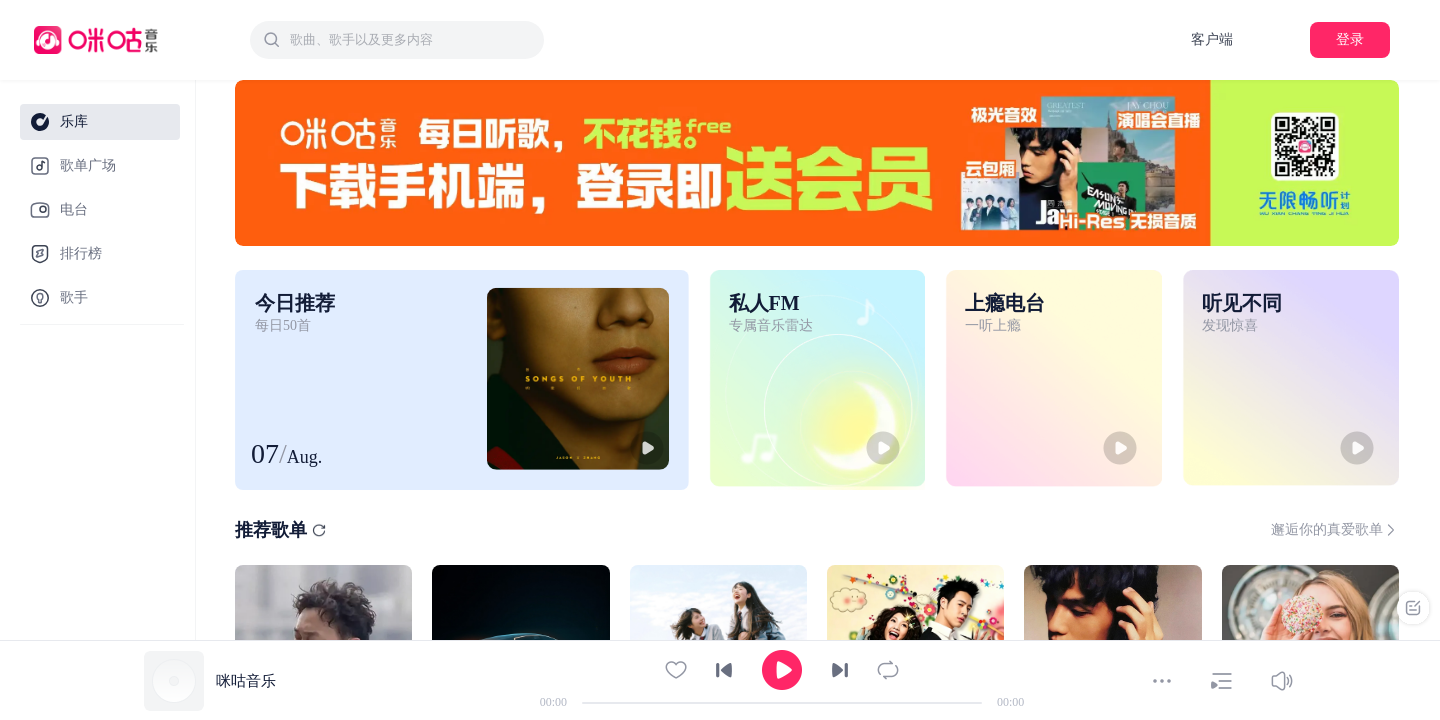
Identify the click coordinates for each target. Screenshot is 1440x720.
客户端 (1212, 39)
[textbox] (411, 40)
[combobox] (397, 40)
